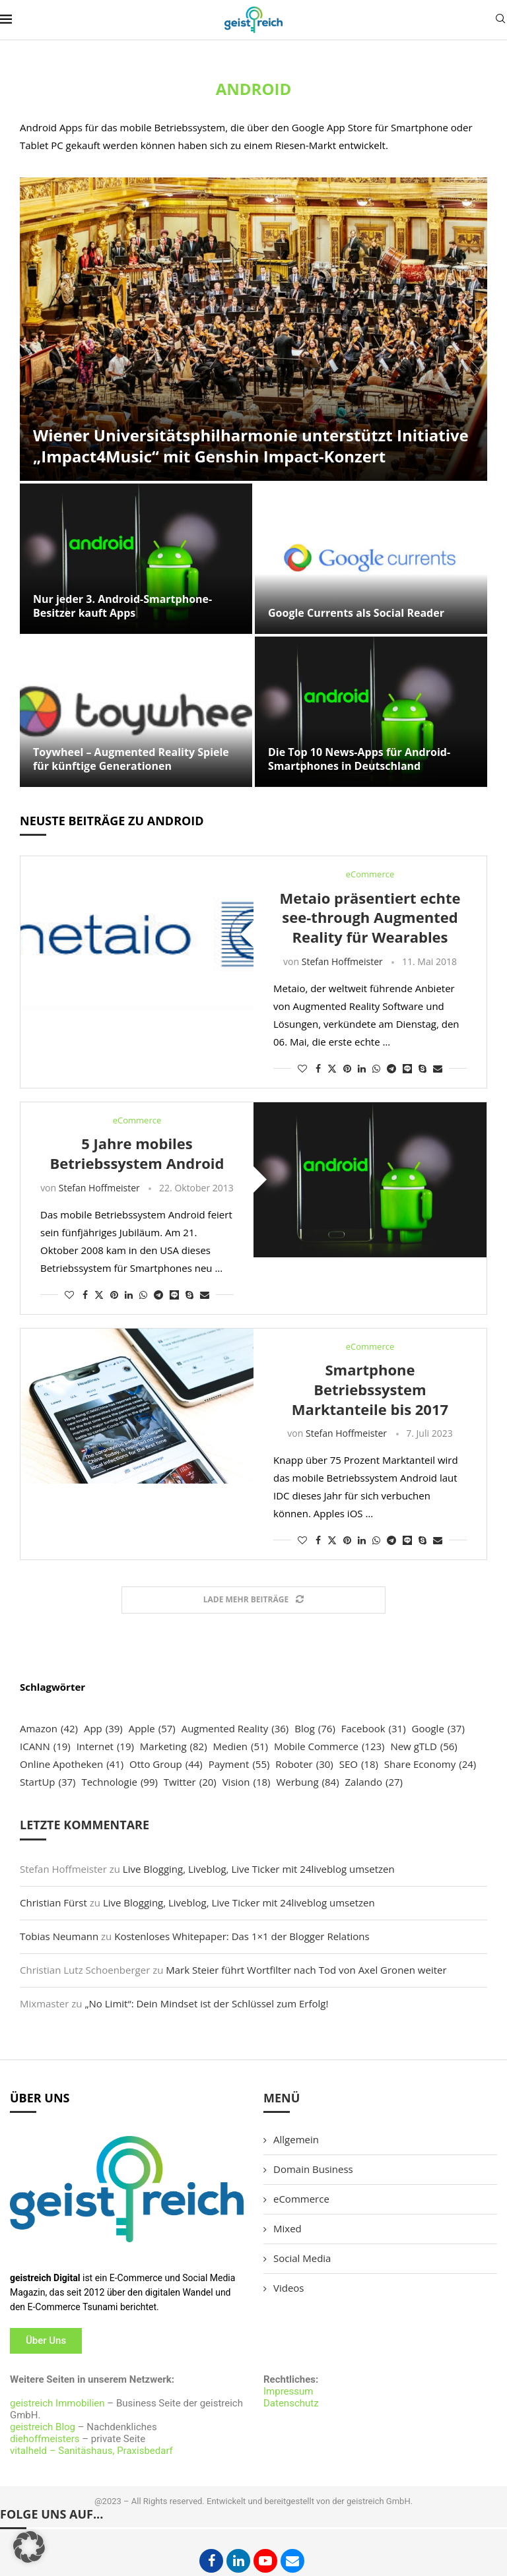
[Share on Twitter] (332, 1068)
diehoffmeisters (45, 2439)
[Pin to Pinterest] (347, 1068)
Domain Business (313, 2169)
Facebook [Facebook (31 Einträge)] (373, 1729)
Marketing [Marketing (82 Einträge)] (173, 1746)
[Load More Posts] (253, 1600)
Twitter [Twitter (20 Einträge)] (190, 1782)
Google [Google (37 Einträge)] (438, 1729)
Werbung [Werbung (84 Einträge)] (307, 1782)
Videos (288, 2287)
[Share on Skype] (422, 1068)
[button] (29, 2547)
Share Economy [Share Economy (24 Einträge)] (430, 1764)
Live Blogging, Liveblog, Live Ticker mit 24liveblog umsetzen (259, 1868)
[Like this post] (302, 1068)
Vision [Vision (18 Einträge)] (246, 1782)
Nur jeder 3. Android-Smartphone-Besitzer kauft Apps (122, 606)
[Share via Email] (437, 1068)
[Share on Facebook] (318, 1068)
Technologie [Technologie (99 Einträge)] (119, 1782)
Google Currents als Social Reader (356, 613)
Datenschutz (291, 2403)
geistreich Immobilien (57, 2403)
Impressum (288, 2391)
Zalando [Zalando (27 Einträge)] (374, 1782)
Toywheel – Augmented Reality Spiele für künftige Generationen (131, 759)
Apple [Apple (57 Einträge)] (152, 1729)
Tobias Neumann (59, 1936)
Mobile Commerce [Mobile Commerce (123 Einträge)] (329, 1746)
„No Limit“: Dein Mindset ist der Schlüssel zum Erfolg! (206, 2003)
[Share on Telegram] (391, 1068)
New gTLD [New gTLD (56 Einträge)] (423, 1746)
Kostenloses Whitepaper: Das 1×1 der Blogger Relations (242, 1936)
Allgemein (296, 2139)
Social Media (302, 2258)
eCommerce (301, 2198)
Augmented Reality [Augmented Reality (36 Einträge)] (235, 1729)
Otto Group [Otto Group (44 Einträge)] (166, 1764)
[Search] (500, 20)
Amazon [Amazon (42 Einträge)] (49, 1729)
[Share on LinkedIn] (362, 1068)
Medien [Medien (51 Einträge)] (241, 1746)
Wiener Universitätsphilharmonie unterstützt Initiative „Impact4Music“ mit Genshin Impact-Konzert (251, 445)
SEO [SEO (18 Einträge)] (358, 1764)
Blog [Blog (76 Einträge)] (314, 1729)
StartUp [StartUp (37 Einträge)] (48, 1782)
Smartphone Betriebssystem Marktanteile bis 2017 (370, 1389)
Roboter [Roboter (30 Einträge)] (304, 1764)
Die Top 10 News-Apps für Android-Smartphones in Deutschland (359, 759)
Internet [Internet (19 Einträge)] (105, 1746)
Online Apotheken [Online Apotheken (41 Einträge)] (71, 1764)
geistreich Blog (42, 2427)
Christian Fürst (53, 1902)
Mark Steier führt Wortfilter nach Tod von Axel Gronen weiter (306, 1969)
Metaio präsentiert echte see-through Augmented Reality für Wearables (369, 917)
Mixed (287, 2228)
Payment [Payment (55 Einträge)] (239, 1764)
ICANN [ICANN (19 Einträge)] (45, 1746)
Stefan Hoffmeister (342, 961)
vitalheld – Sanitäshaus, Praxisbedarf (91, 2451)
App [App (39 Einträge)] (103, 1729)
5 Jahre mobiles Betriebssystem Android (137, 1153)
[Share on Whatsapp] (376, 1068)
